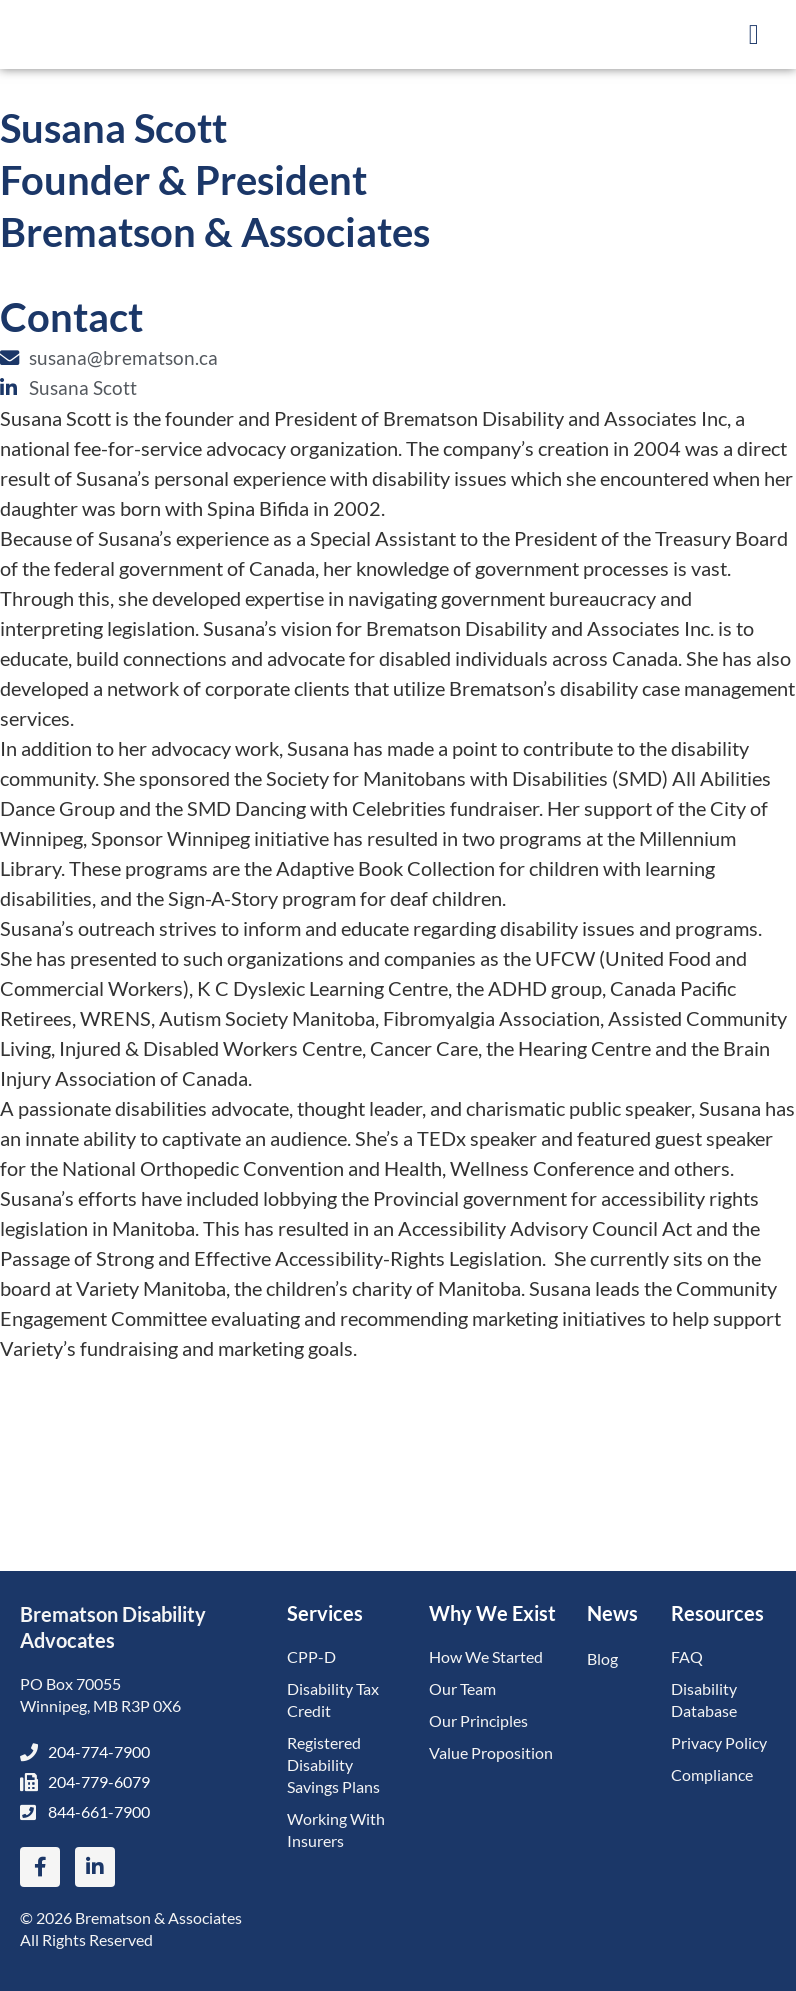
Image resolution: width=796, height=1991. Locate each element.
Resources (717, 1613)
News (612, 1613)
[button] (754, 35)
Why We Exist (492, 1613)
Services (325, 1613)
